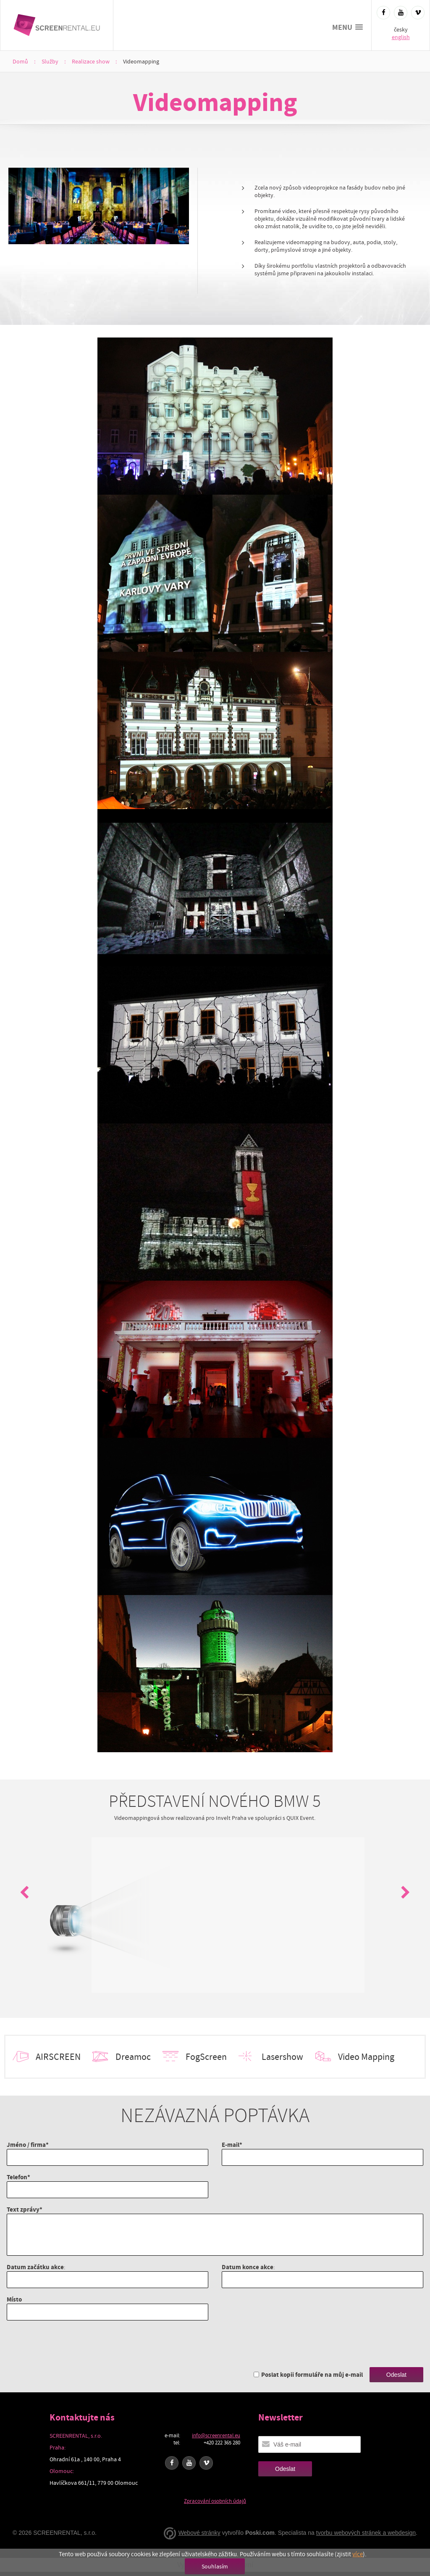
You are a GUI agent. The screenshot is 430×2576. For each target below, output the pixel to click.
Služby (50, 61)
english (401, 37)
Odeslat (396, 2374)
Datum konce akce (247, 2266)
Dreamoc (133, 2057)
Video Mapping (366, 2057)
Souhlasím (215, 2566)
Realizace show (91, 61)
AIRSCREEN (58, 2057)
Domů (20, 61)
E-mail (230, 2144)
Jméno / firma (26, 2144)
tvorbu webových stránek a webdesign (366, 2532)
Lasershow (282, 2057)
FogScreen (206, 2057)
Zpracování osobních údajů (215, 2501)
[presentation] (70, 2343)
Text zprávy (23, 2209)
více (357, 2554)
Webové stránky (199, 2532)
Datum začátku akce (35, 2266)
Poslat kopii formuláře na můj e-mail (312, 2374)
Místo (14, 2299)
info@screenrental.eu (216, 2435)
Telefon (17, 2177)
